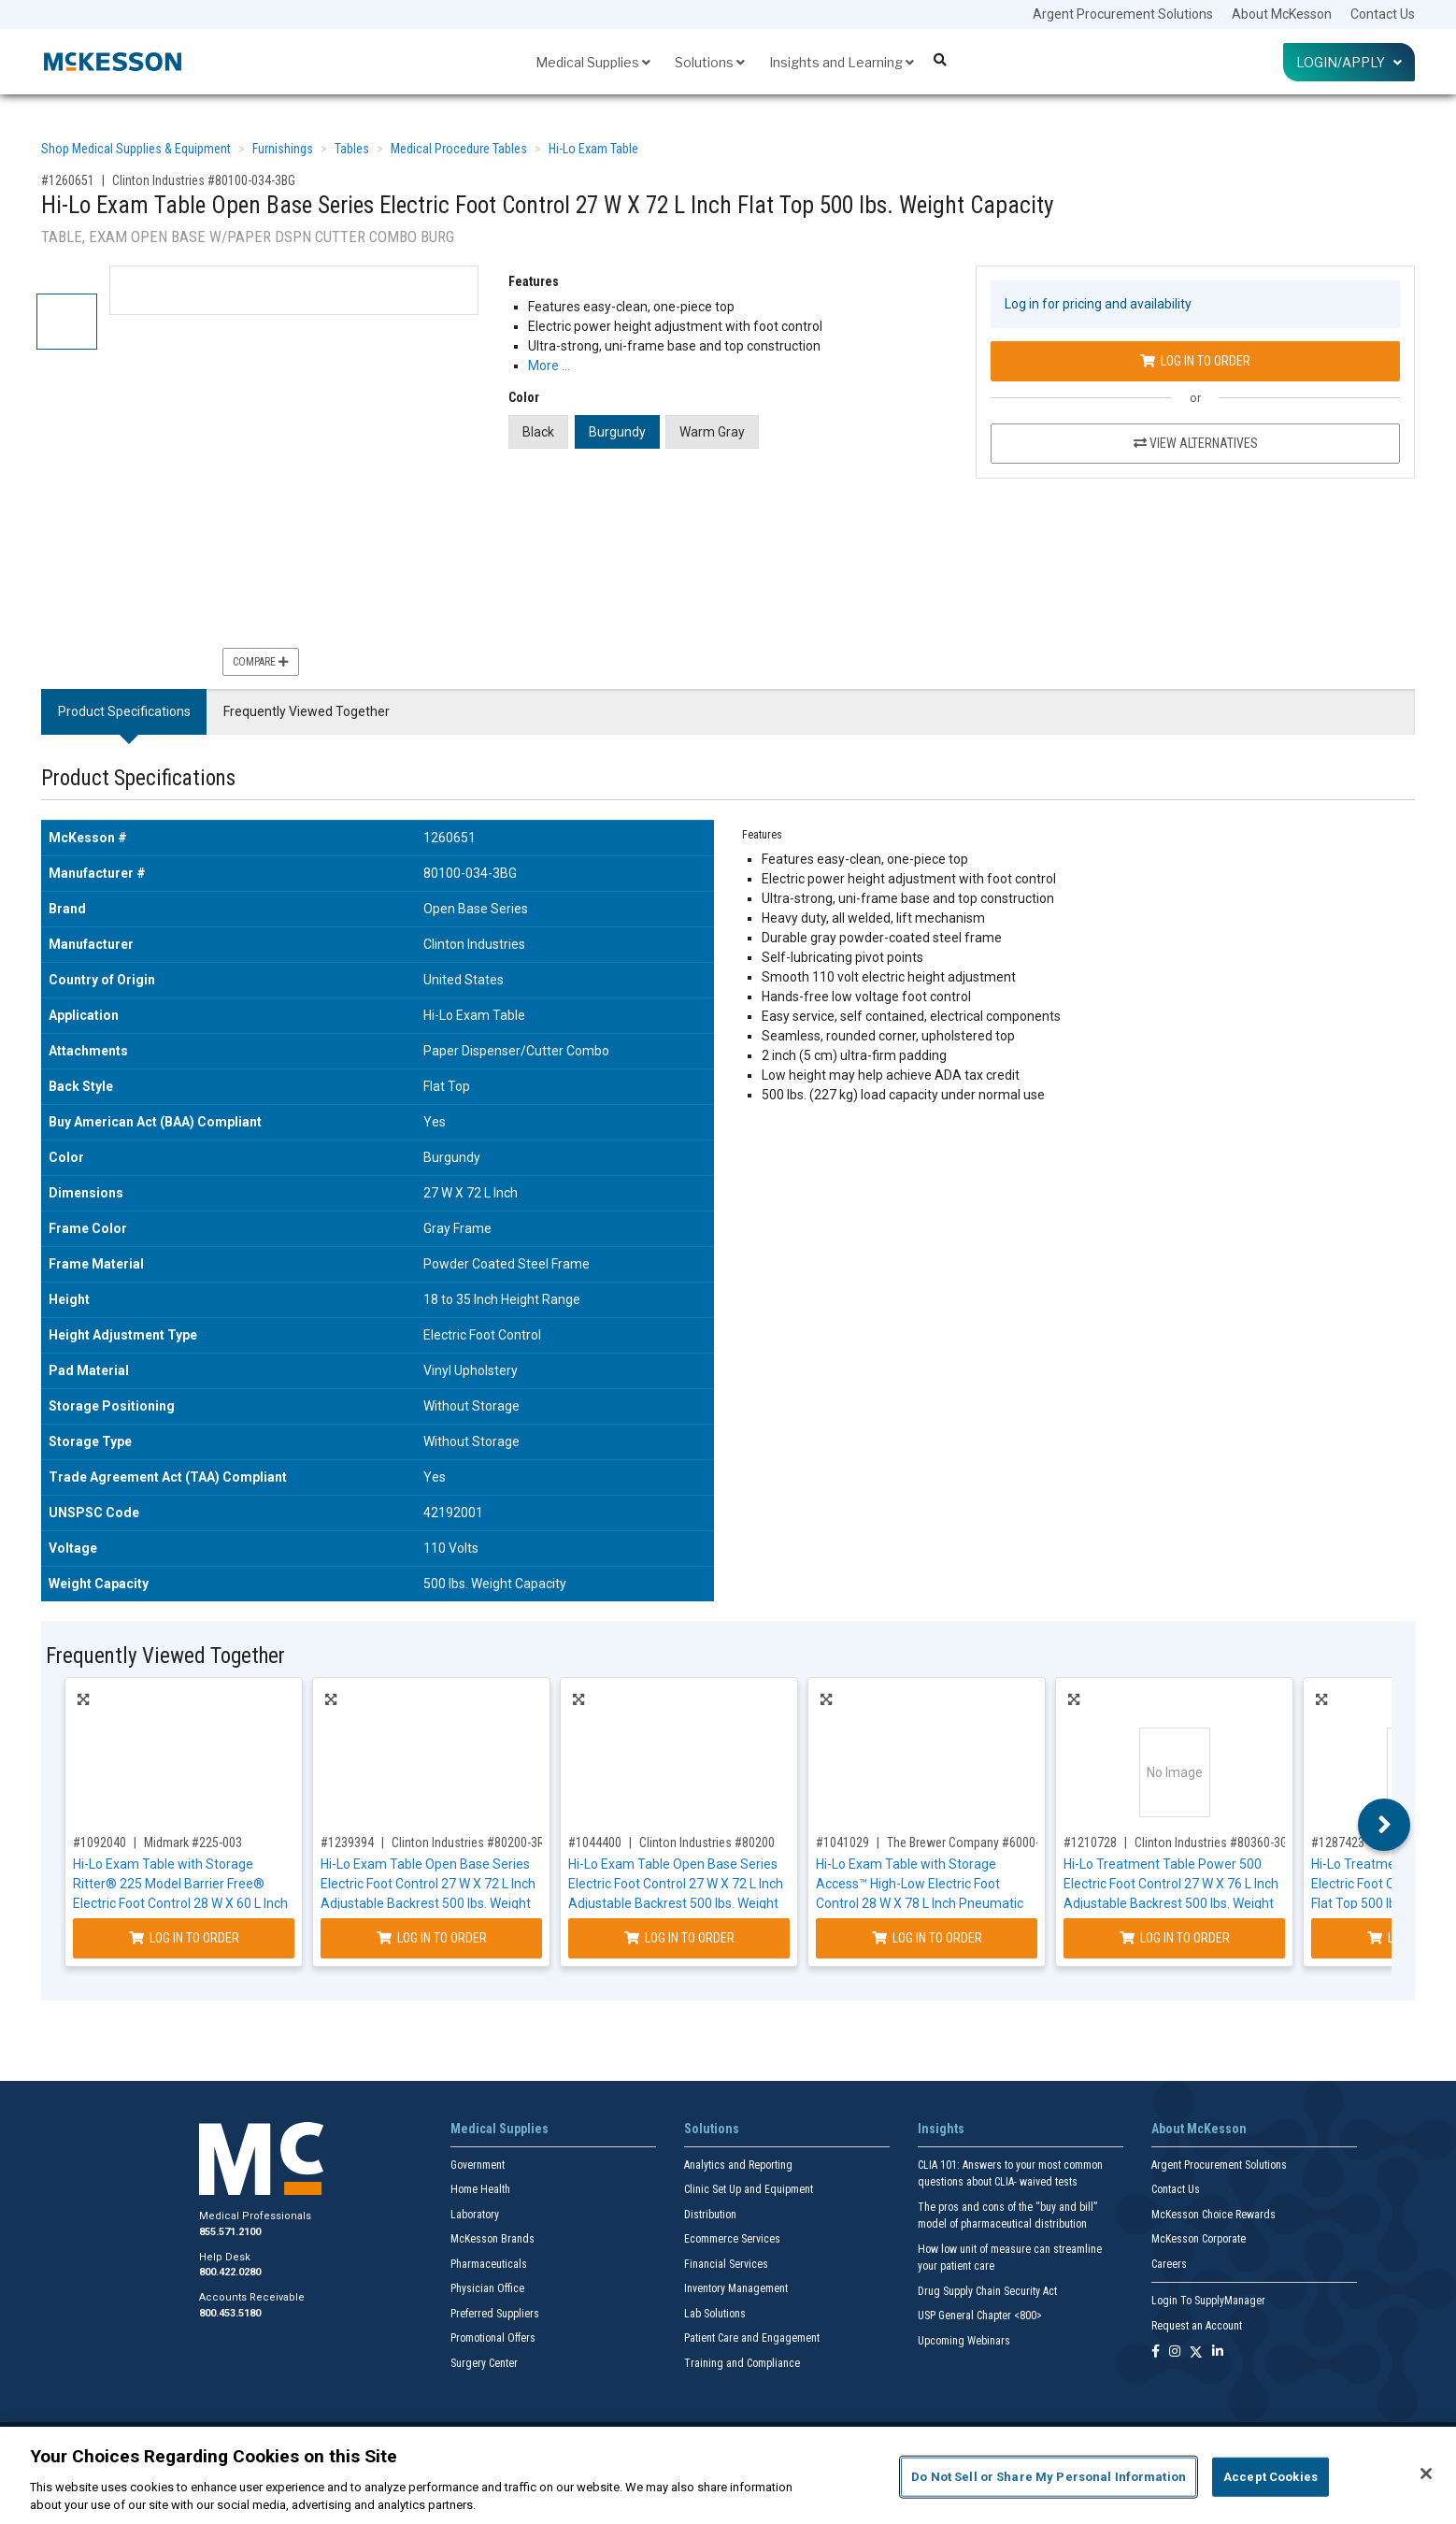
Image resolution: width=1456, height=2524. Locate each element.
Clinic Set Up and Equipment (748, 2189)
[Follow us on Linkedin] (1217, 2352)
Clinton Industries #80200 (707, 1842)
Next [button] (1384, 1825)
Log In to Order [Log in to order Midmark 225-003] (184, 1937)
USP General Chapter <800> (980, 2315)
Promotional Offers (492, 2338)
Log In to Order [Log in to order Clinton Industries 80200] (679, 1937)
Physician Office (487, 2288)
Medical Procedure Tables (459, 148)
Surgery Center (484, 2363)
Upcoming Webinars (964, 2340)
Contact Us (1382, 14)
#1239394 (347, 1842)
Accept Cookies (1270, 2477)
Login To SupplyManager (1208, 2300)
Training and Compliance (742, 2363)
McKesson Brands (492, 2238)
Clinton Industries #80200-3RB (471, 1842)
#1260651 (67, 180)
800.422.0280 (230, 2272)
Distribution (710, 2214)
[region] (728, 2475)
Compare (261, 661)
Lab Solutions (715, 2313)
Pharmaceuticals (488, 2264)
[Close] (1426, 2473)
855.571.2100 (230, 2232)
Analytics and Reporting (738, 2165)
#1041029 (842, 1842)
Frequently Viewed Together (306, 711)
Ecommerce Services (732, 2238)
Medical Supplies (592, 62)
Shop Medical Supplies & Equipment (136, 148)
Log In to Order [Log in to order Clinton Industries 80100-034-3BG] (1195, 360)
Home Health (480, 2189)
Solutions (710, 62)
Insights (941, 2128)
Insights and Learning (841, 62)
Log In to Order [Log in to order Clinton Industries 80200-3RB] (432, 1937)
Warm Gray (712, 431)
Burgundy (617, 431)
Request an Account (1196, 2325)
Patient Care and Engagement (752, 2338)
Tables (352, 148)
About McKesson (1282, 14)
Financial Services (726, 2264)
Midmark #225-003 (193, 1842)
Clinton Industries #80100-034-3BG (203, 180)
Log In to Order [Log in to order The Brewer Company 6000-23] (927, 1937)
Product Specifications (124, 711)
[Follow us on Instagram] (1174, 2352)
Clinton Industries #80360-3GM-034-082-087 (1251, 1842)
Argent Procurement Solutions (1123, 14)
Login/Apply (1349, 62)
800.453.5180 (230, 2313)
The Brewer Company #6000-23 (969, 1842)
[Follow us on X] (1196, 2352)
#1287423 (1337, 1842)
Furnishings (282, 148)
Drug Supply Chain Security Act (987, 2291)
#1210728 (1090, 1842)
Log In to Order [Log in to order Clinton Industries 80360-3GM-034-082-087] (1175, 1937)
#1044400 (594, 1842)
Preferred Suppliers (494, 2313)
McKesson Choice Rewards (1213, 2214)
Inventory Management (736, 2288)
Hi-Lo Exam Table (593, 148)
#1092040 (99, 1842)
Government (477, 2165)
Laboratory (474, 2214)
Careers (1169, 2264)
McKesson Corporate (1198, 2238)
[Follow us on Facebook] (1155, 2352)
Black (538, 431)
